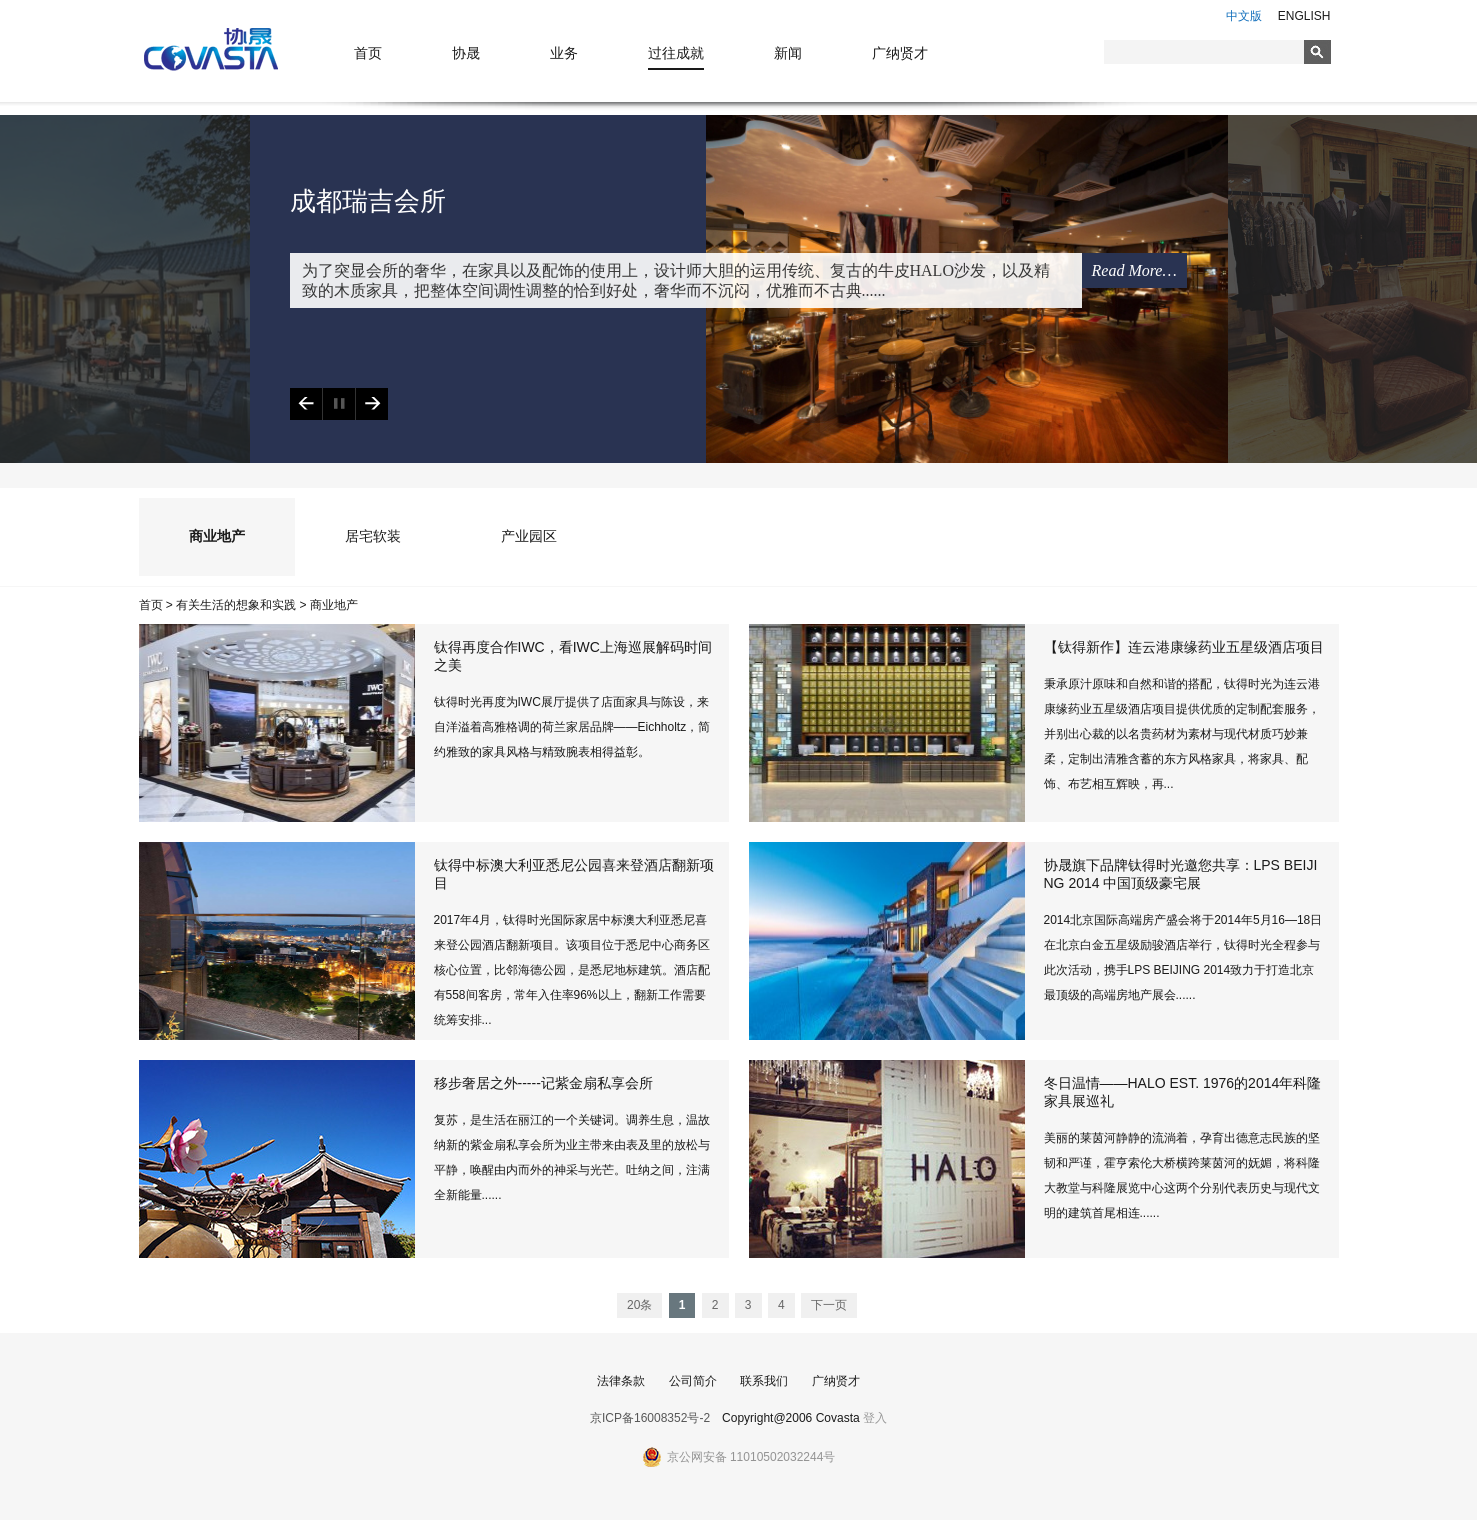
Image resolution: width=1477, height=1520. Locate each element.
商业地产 (217, 536)
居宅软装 (373, 536)
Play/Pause (338, 404)
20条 (639, 1305)
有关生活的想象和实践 (236, 605)
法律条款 (621, 1381)
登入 (875, 1418)
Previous (306, 404)
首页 (368, 53)
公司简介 (693, 1381)
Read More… (1134, 270)
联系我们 (764, 1381)
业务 (564, 53)
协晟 (466, 53)
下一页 (829, 1305)
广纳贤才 (900, 53)
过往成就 (676, 53)
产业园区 (529, 536)
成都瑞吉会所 (368, 201)
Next (371, 404)
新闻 (788, 53)
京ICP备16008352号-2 (650, 1418)
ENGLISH (1304, 16)
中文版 (1244, 16)
